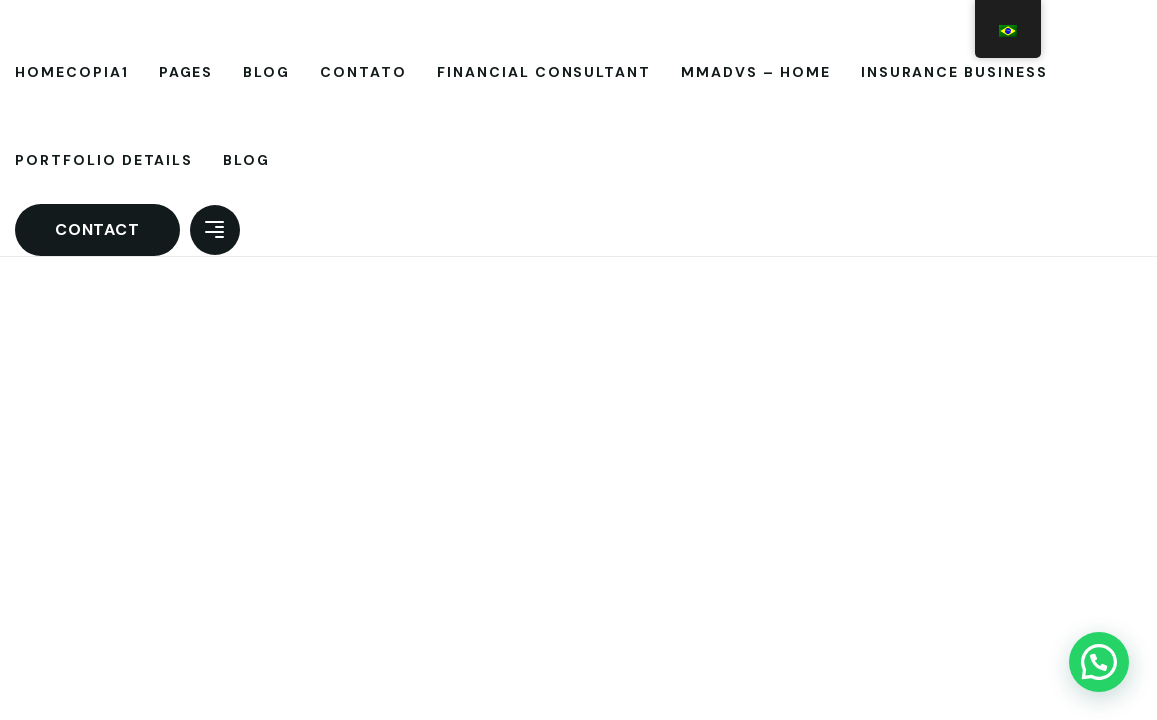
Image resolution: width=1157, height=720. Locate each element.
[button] (1099, 662)
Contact (97, 229)
